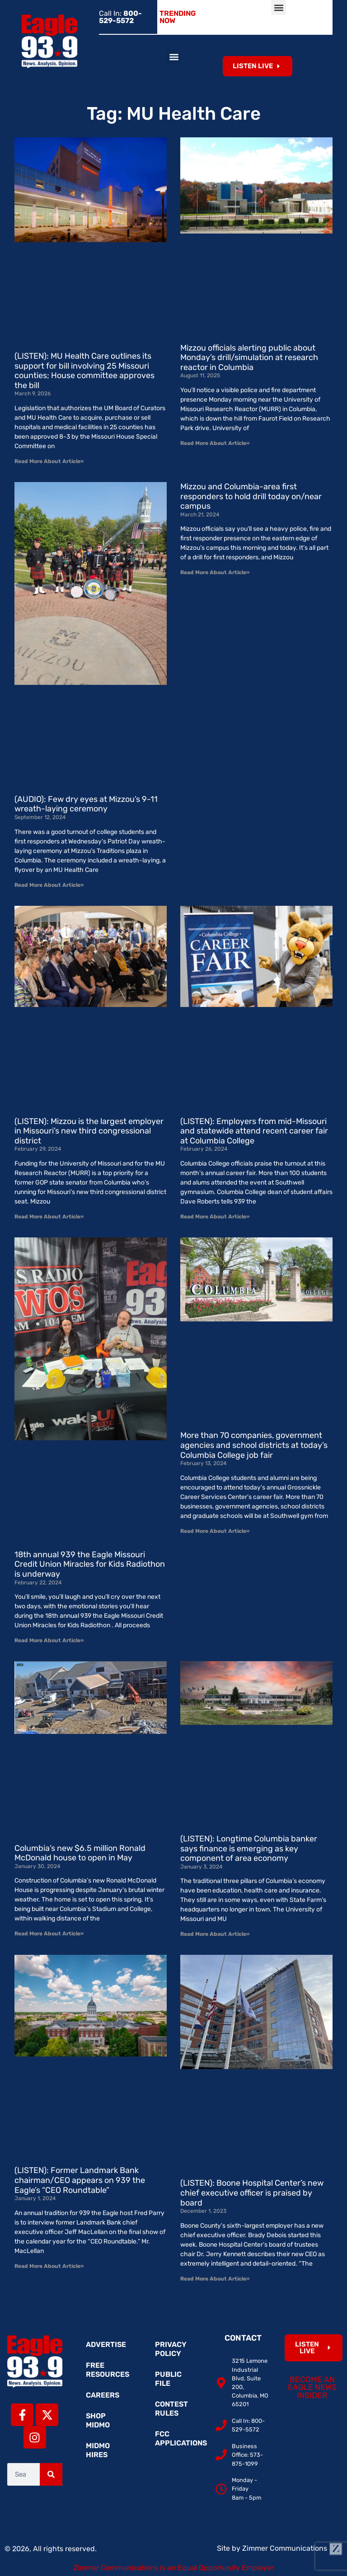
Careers (102, 2395)
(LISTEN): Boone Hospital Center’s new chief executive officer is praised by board (252, 2192)
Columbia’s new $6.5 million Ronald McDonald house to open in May (79, 1853)
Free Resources (107, 2370)
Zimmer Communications (292, 2548)
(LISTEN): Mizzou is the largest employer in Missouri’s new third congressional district (89, 1131)
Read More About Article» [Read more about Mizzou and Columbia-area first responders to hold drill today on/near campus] (214, 572)
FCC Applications (178, 2438)
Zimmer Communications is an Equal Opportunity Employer (173, 2567)
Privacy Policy (171, 2349)
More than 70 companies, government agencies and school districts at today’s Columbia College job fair (254, 1445)
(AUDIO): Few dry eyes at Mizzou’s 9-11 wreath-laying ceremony (86, 804)
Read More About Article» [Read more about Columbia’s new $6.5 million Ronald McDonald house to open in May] (49, 1933)
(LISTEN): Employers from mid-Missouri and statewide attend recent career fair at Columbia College (254, 1131)
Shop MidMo (98, 2420)
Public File (168, 2379)
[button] (278, 7)
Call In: (120, 17)
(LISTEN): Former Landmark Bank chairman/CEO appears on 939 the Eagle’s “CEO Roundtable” (79, 2180)
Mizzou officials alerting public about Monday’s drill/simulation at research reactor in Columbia (249, 357)
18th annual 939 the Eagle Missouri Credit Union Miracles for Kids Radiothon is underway (89, 1564)
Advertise (106, 2344)
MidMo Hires (98, 2450)
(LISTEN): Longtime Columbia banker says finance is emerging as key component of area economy (248, 1848)
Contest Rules (171, 2408)
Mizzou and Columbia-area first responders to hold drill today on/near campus (251, 496)
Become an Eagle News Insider (312, 2387)
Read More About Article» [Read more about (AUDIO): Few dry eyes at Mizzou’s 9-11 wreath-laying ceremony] (49, 885)
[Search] (51, 2474)
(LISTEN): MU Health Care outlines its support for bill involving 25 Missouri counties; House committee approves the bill (84, 370)
